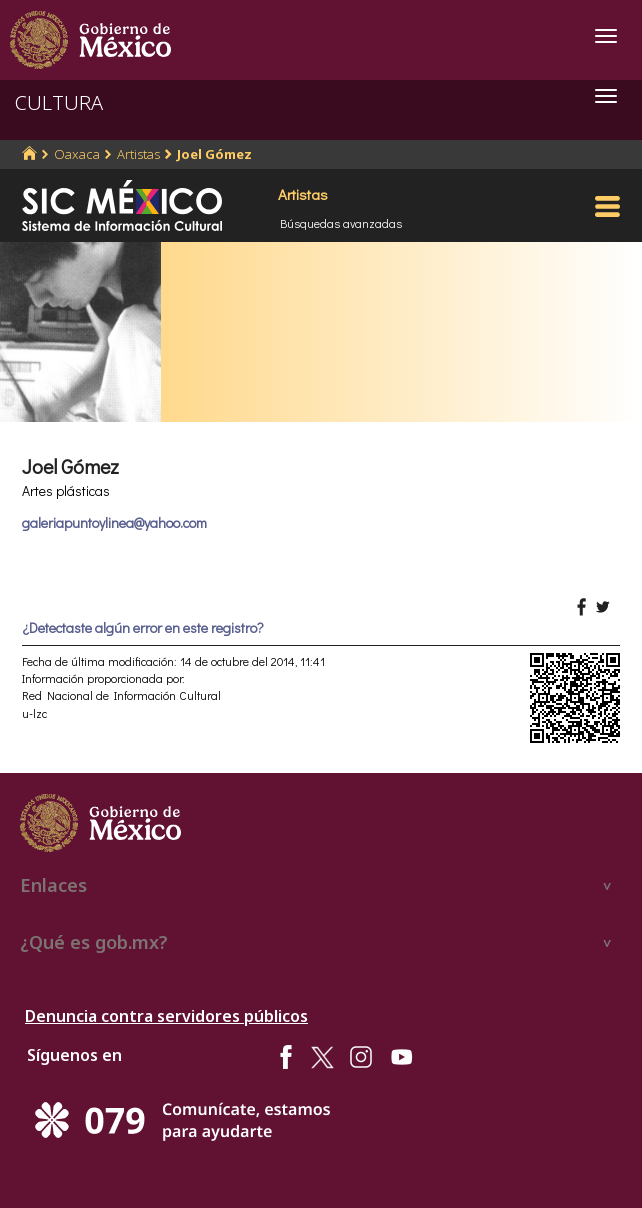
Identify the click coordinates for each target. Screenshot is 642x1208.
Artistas (138, 154)
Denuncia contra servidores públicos (166, 1016)
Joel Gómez (214, 154)
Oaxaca (77, 154)
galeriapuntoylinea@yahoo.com (114, 522)
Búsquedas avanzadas (341, 223)
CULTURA (59, 102)
